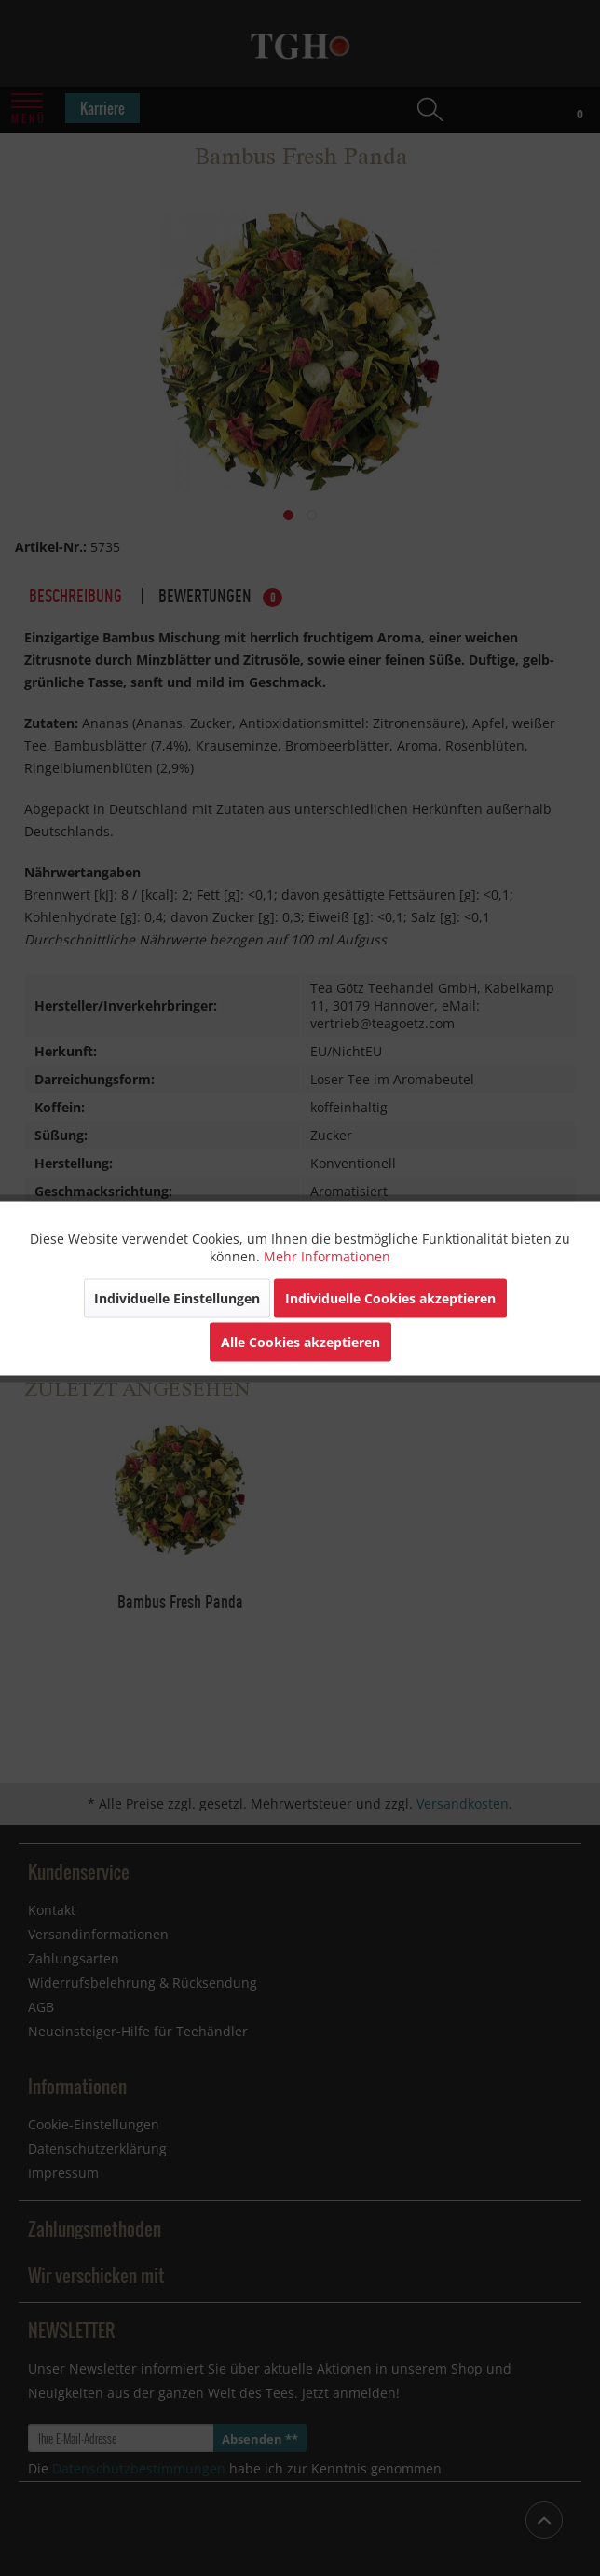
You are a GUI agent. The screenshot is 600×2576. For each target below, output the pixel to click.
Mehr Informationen (327, 1255)
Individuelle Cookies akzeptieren (390, 1297)
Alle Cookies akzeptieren (300, 1341)
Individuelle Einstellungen (177, 1297)
